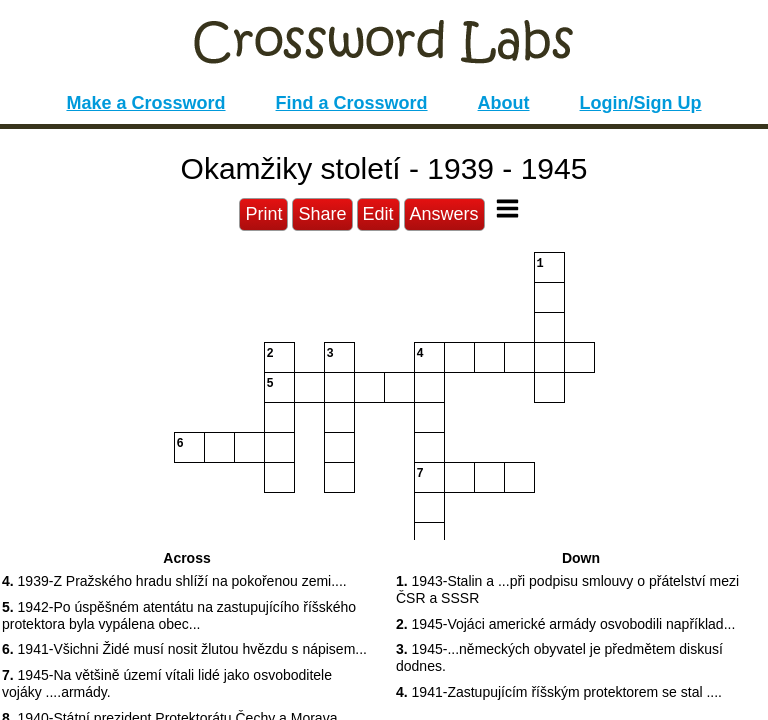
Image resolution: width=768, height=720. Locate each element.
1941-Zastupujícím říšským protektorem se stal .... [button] (559, 692)
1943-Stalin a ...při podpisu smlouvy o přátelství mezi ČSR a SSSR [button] (567, 589)
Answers (444, 214)
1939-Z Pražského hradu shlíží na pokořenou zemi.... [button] (174, 581)
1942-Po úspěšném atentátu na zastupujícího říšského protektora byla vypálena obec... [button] (179, 615)
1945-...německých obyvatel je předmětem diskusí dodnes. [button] (559, 657)
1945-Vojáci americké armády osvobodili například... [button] (565, 624)
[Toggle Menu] (507, 208)
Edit (378, 214)
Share (322, 214)
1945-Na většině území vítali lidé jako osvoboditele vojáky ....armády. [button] (167, 683)
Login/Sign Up (641, 103)
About (504, 103)
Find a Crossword (352, 103)
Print (263, 214)
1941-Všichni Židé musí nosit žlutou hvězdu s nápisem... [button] (184, 649)
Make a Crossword (145, 103)
